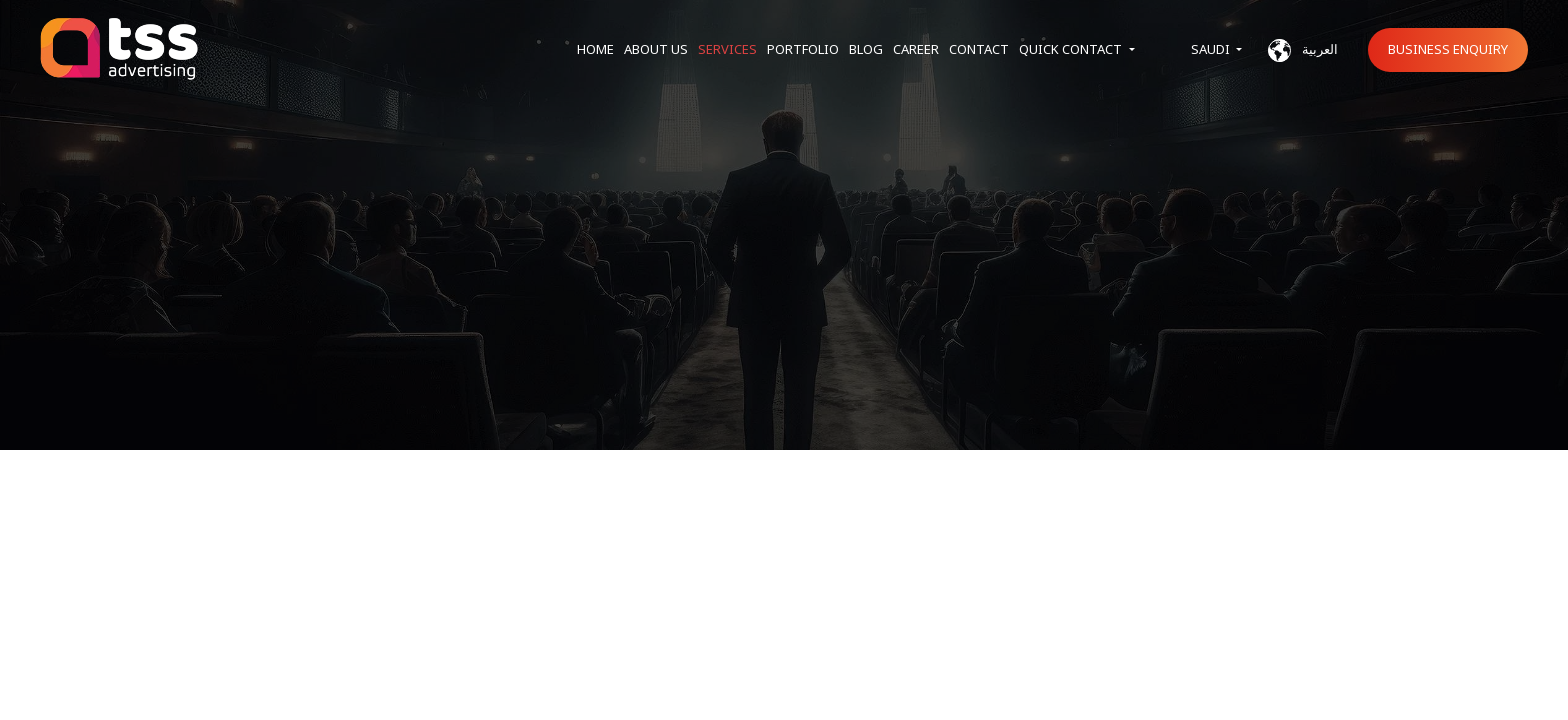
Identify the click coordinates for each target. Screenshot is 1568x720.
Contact (979, 49)
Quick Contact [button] (1072, 49)
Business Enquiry (1448, 49)
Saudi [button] (1212, 49)
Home (595, 49)
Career (916, 49)
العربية (1303, 50)
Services (727, 49)
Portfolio (803, 49)
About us (656, 49)
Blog (866, 49)
